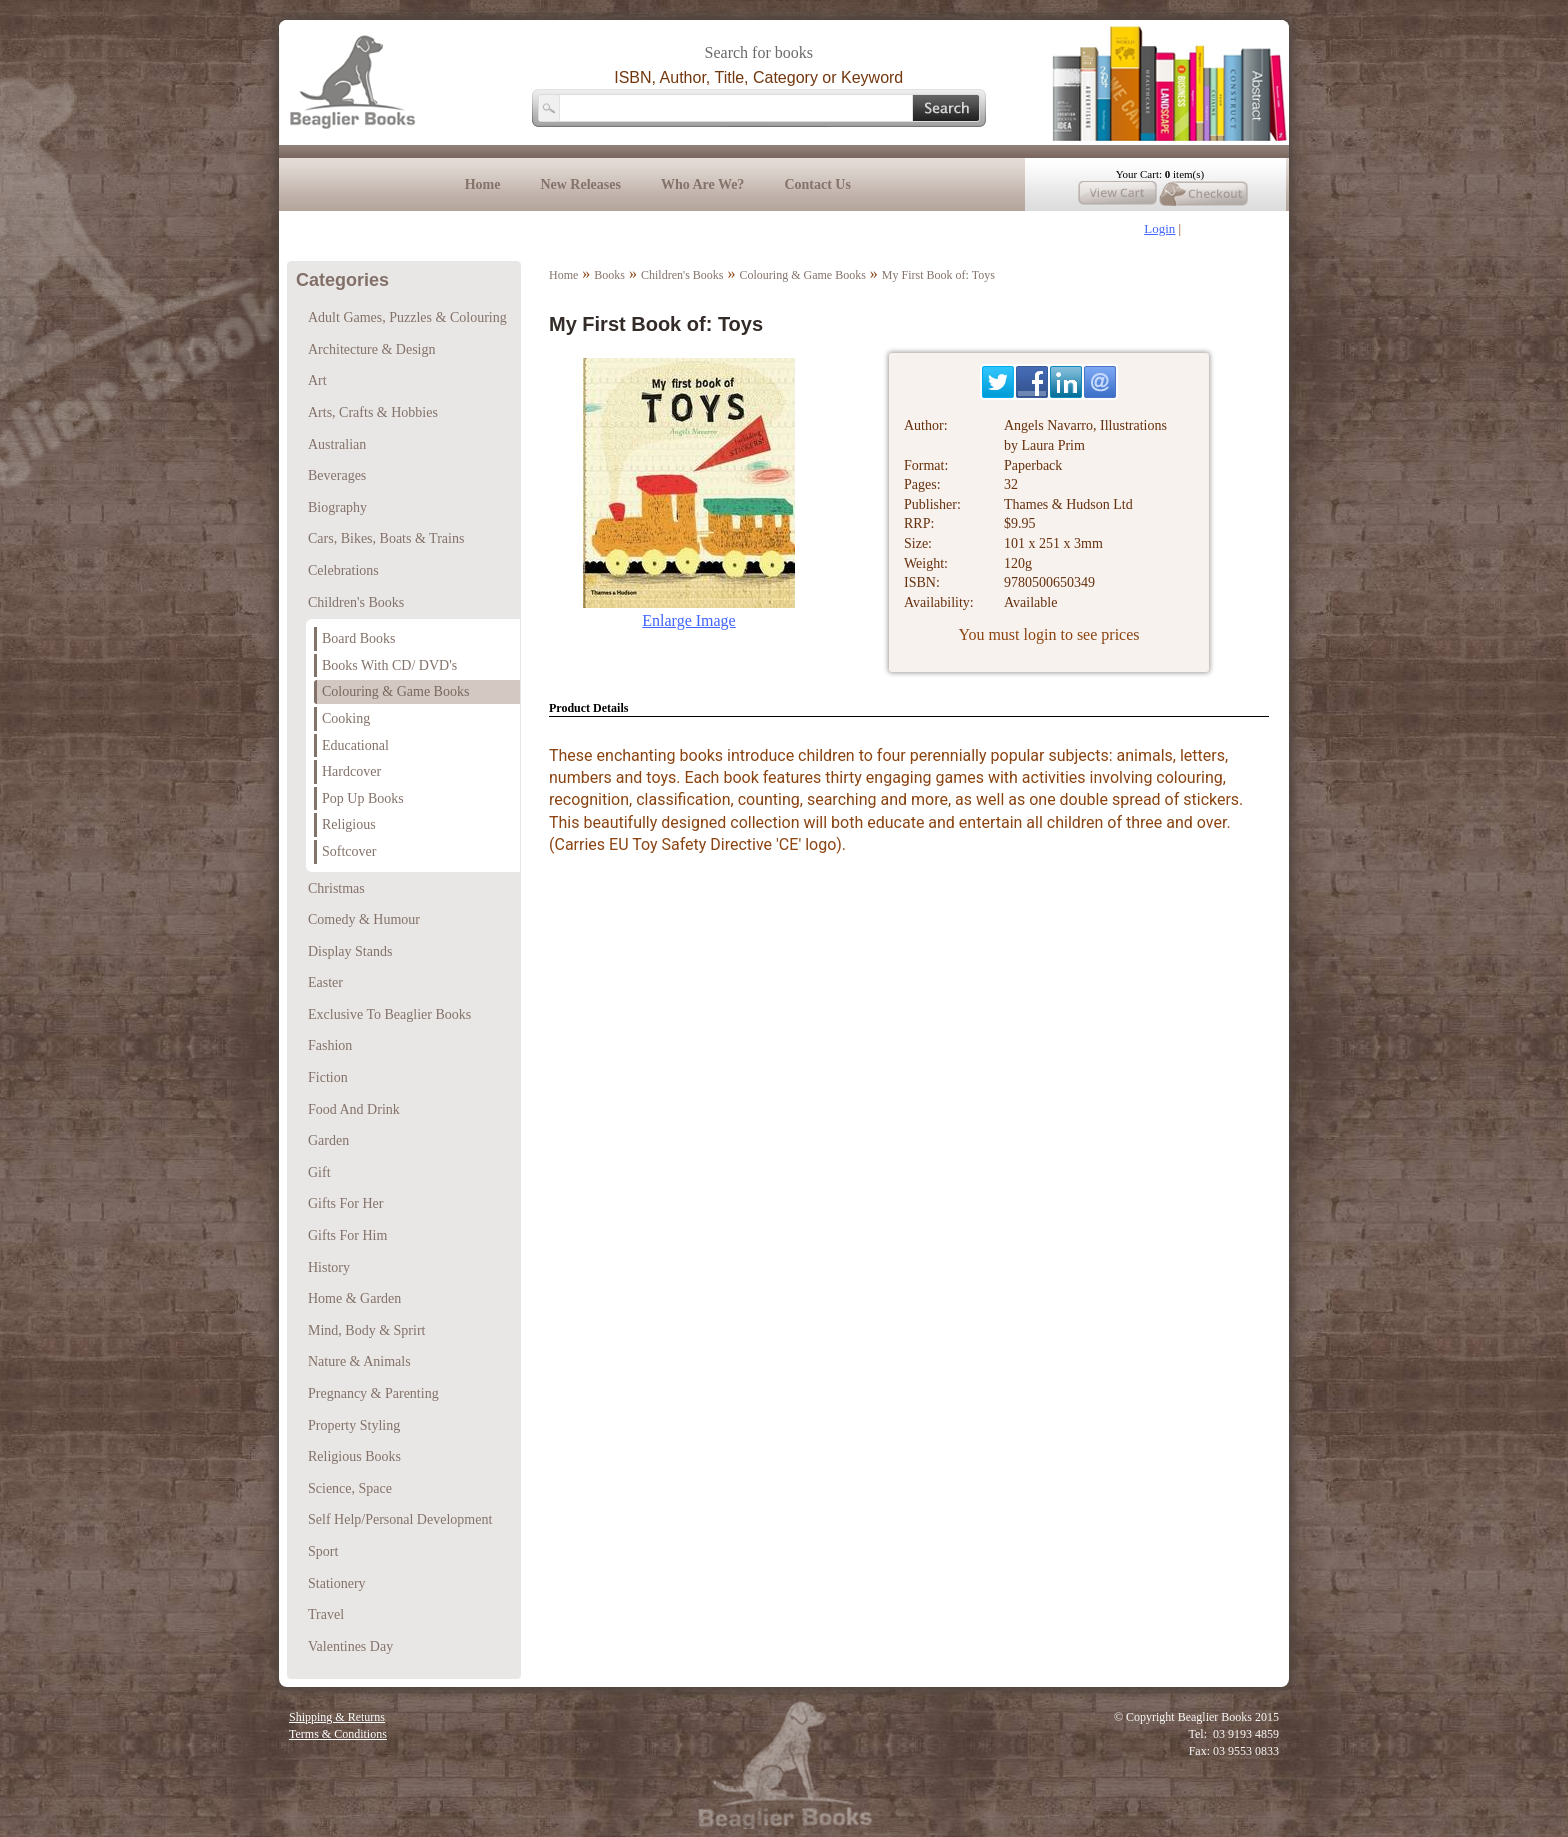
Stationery (337, 1583)
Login (1159, 228)
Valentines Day (350, 1646)
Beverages (337, 475)
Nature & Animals (359, 1361)
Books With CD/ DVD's (389, 665)
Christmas (336, 888)
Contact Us (817, 184)
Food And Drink (354, 1109)
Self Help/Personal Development (400, 1519)
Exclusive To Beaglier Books (389, 1014)
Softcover (349, 851)
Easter (325, 982)
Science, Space (350, 1488)
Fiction (328, 1077)
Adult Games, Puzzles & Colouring (407, 317)
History (329, 1267)
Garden (328, 1140)
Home (483, 184)
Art (317, 380)
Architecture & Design (372, 349)
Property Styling (354, 1425)
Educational (355, 745)
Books (609, 275)
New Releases (580, 184)
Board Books (359, 638)
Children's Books (682, 275)
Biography (337, 507)
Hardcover (351, 771)
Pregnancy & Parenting (373, 1393)
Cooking (346, 718)
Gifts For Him (347, 1235)
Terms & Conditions (338, 1734)
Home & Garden (354, 1298)
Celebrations (343, 570)
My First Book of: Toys (938, 275)
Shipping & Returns (337, 1717)
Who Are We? (703, 184)
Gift (319, 1172)
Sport (323, 1551)
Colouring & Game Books (803, 275)
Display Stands (350, 951)
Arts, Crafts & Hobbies (373, 412)
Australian (337, 444)
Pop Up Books (363, 798)
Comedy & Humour (364, 919)
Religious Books (354, 1456)
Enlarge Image (688, 620)
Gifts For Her (345, 1203)
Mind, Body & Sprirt (366, 1330)
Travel (326, 1614)
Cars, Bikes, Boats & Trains (386, 538)
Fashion (330, 1045)
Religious (349, 824)
